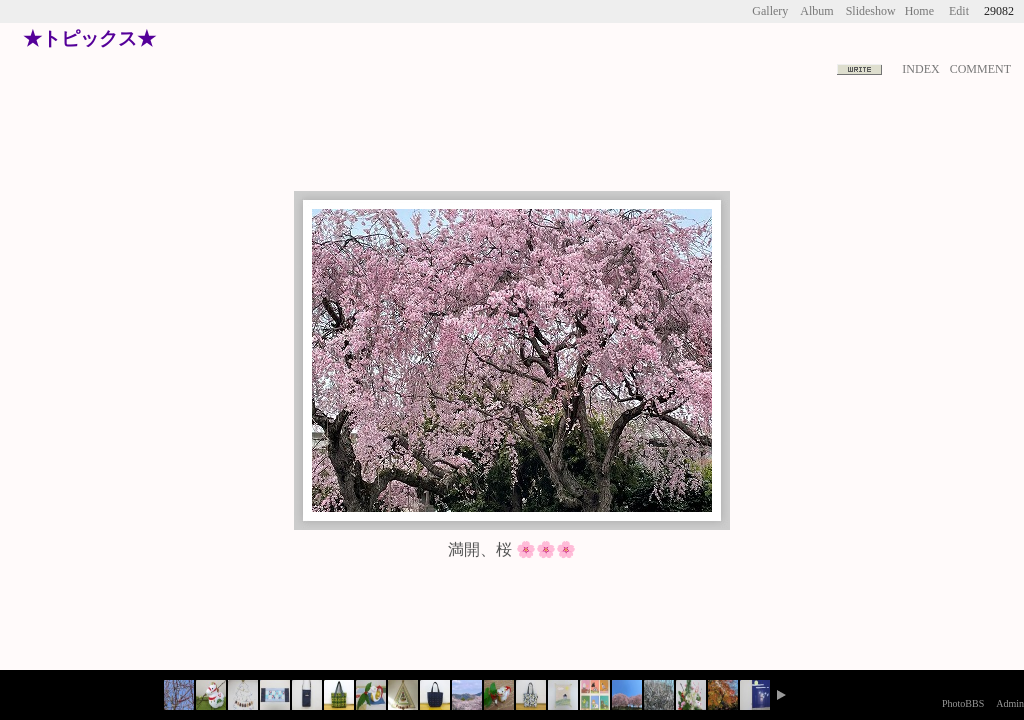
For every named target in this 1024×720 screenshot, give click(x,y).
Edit (959, 11)
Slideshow (871, 11)
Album (816, 11)
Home (919, 11)
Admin (1010, 703)
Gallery (770, 11)
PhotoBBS (963, 703)
